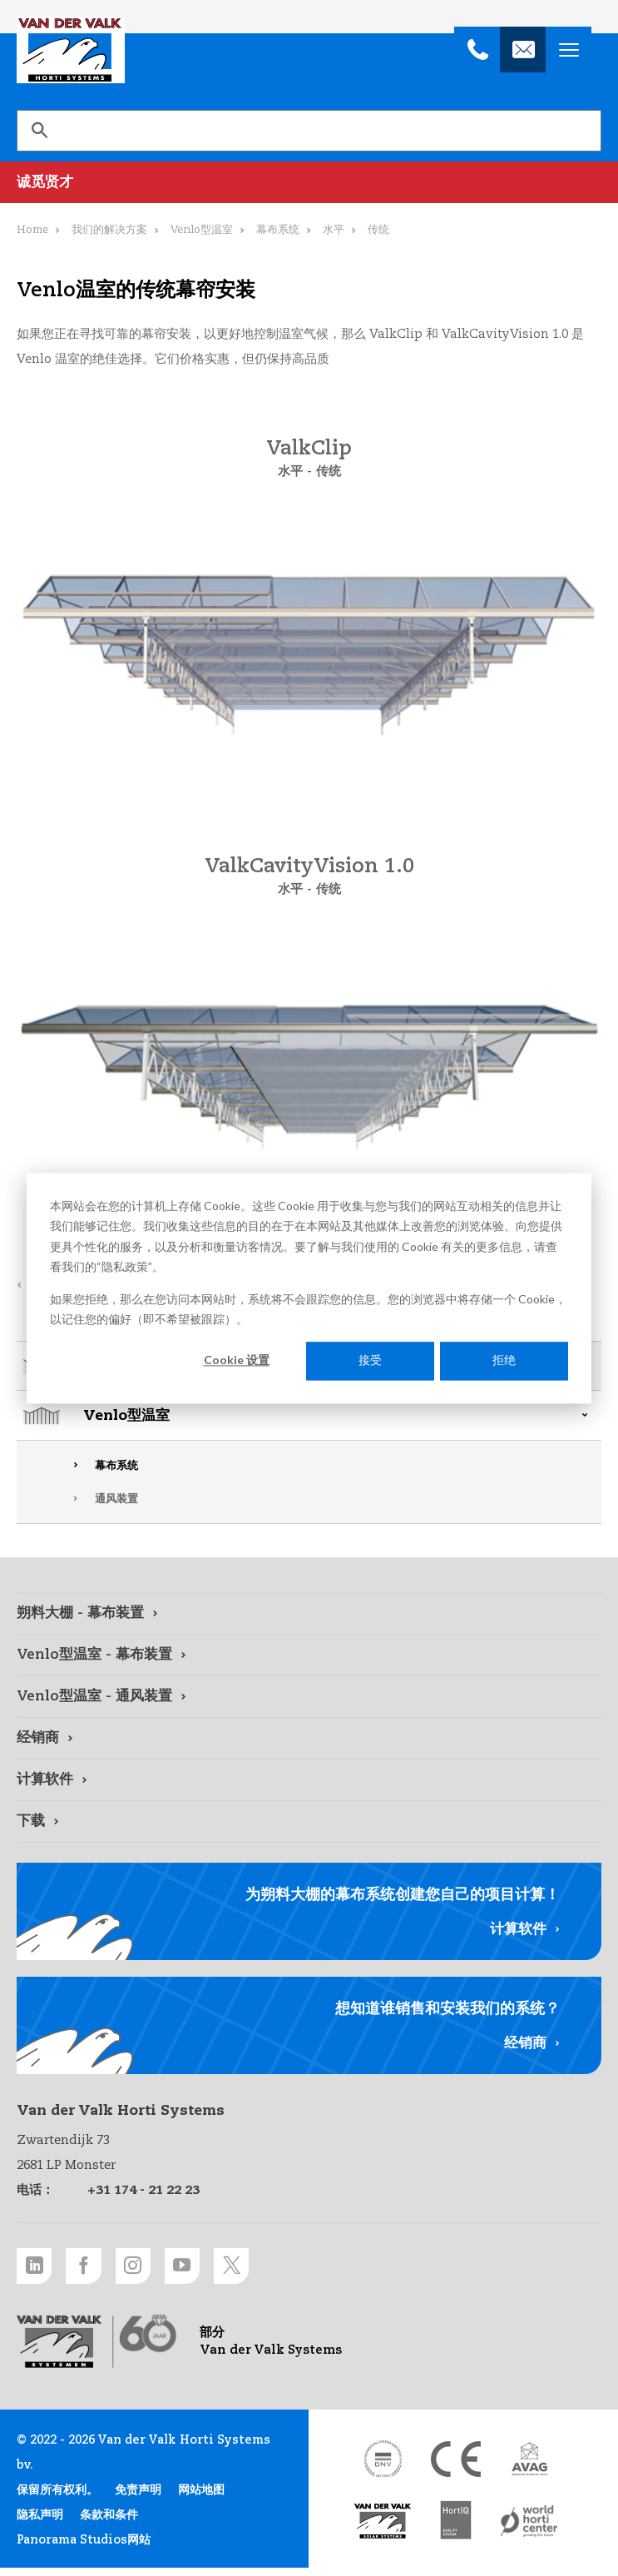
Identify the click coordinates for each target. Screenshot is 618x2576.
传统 (329, 472)
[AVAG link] (529, 2467)
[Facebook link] (95, 2269)
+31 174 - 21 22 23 (143, 2190)
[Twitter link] (270, 2269)
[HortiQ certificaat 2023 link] (456, 2530)
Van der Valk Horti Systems (71, 50)
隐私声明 (40, 2523)
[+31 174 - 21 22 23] (477, 49)
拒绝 (504, 1360)
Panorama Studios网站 (84, 2548)
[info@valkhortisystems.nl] (523, 49)
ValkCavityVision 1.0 (309, 867)
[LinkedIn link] (37, 2269)
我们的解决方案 (109, 230)
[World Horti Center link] (529, 2530)
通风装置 (116, 1499)
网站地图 (201, 2498)
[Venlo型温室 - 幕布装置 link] (309, 1655)
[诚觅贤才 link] (309, 182)
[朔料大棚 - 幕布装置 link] (309, 1614)
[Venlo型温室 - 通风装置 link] (309, 1697)
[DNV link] (383, 2467)
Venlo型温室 (126, 1416)
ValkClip (309, 449)
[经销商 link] (309, 1739)
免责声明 (138, 2498)
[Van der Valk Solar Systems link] (383, 2530)
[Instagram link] (154, 2269)
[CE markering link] (456, 2467)
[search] (309, 130)
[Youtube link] (212, 2269)
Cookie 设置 (236, 1360)
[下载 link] (309, 1822)
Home (32, 230)
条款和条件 (109, 2523)
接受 (370, 1360)
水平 (333, 230)
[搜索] (39, 130)
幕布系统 (116, 1466)
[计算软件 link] (309, 1780)
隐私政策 (124, 1266)
